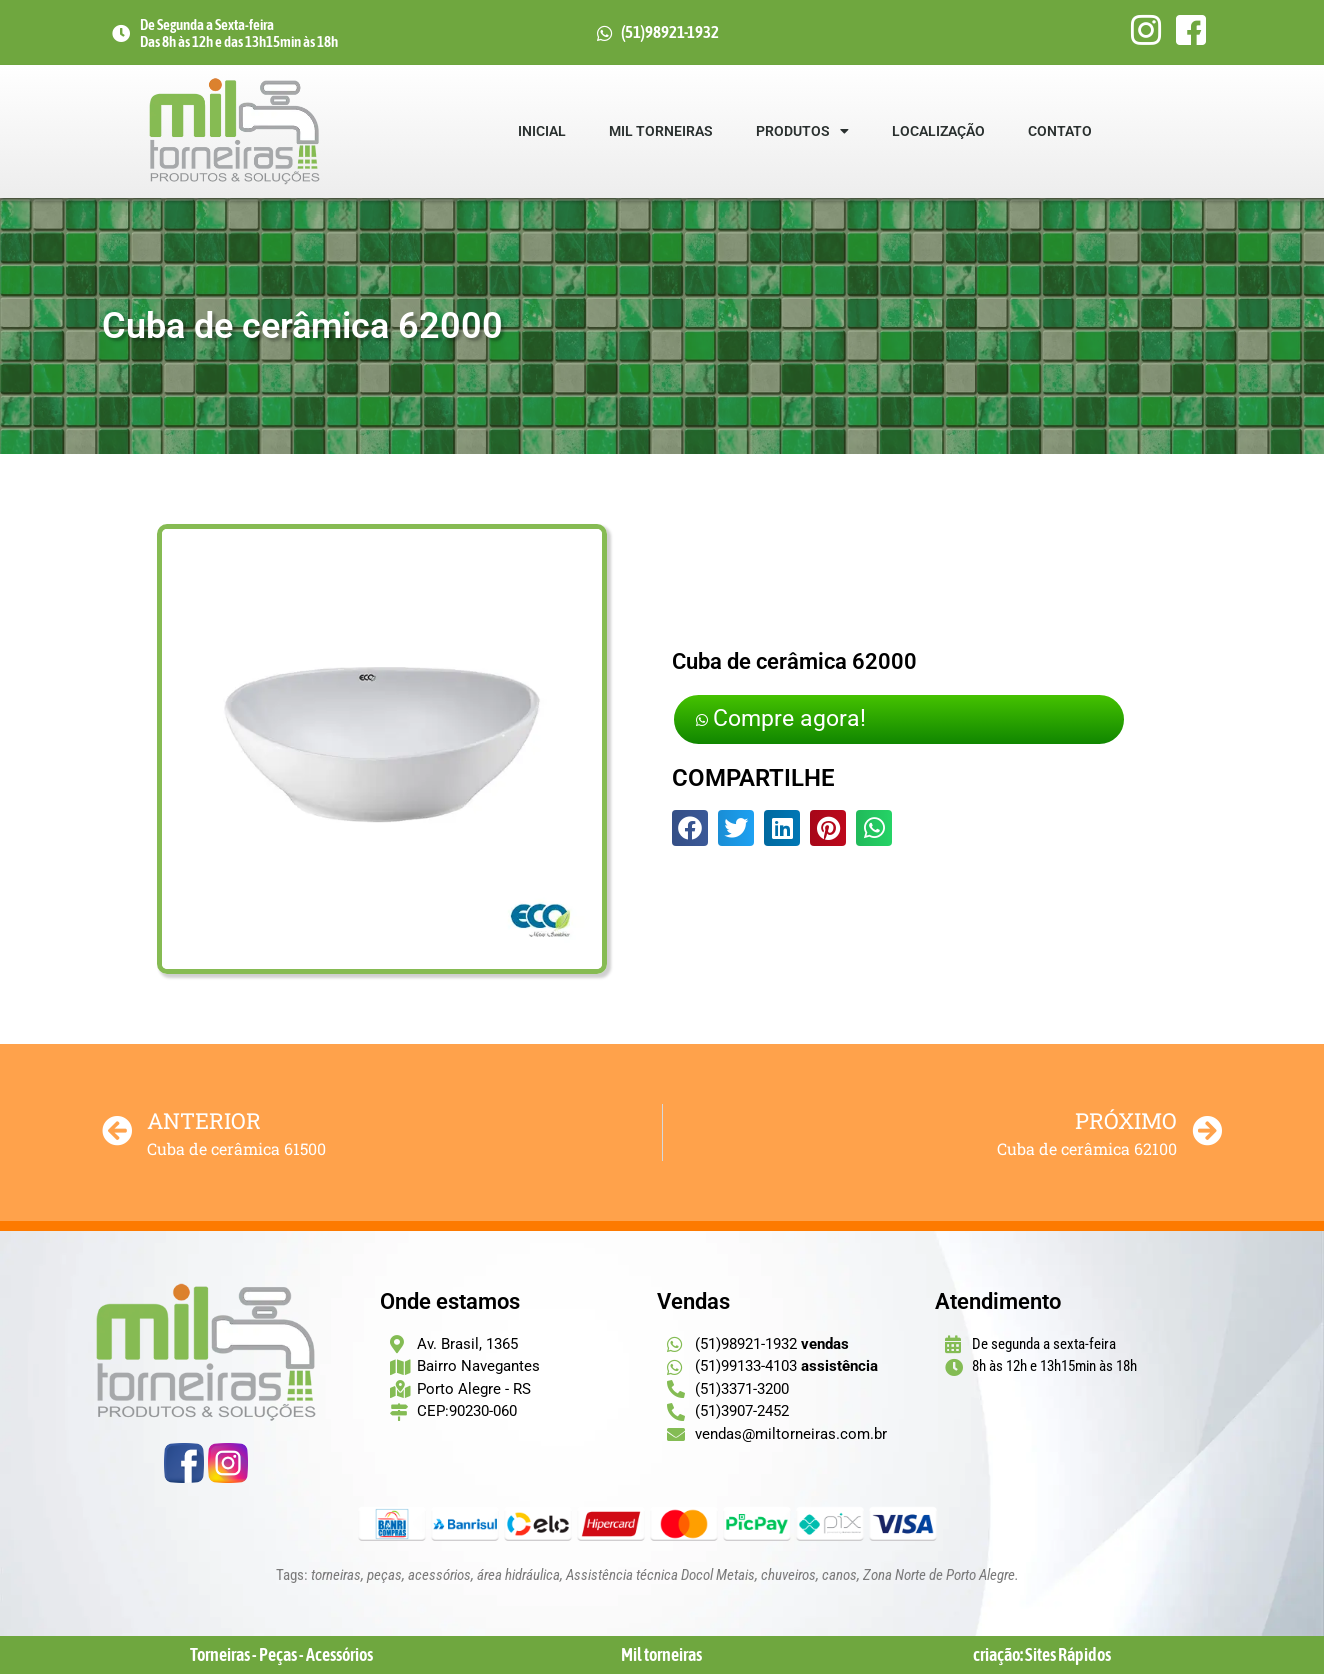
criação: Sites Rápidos (1042, 1654)
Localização (938, 131)
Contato (1060, 131)
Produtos (802, 131)
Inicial (542, 131)
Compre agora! (794, 719)
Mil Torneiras (661, 131)
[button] (690, 831)
